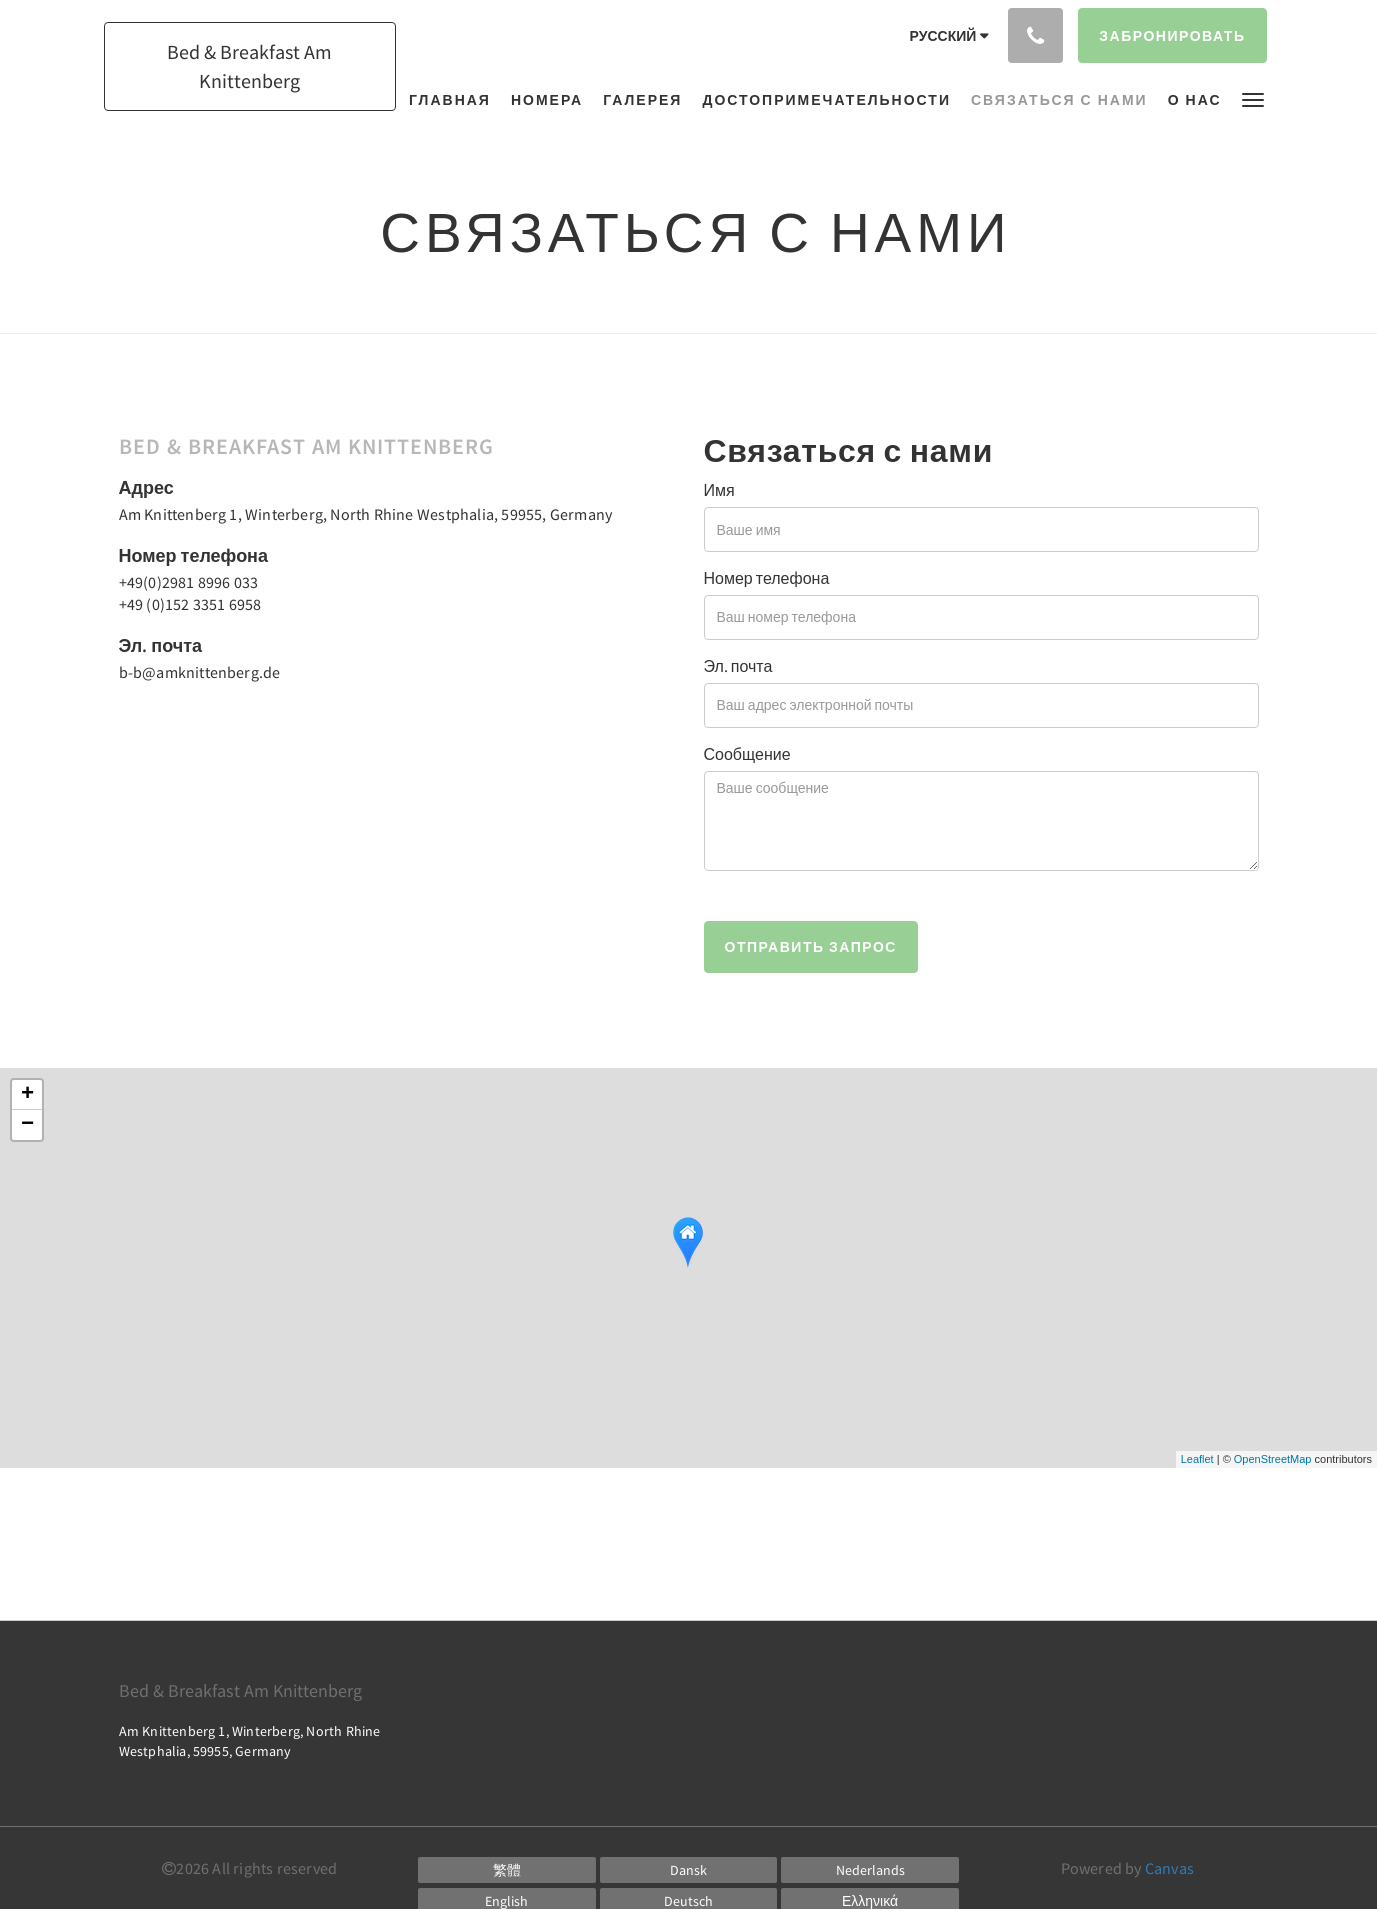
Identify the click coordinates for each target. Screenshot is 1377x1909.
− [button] (27, 1125)
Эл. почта (738, 666)
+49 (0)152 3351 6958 (190, 604)
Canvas (1169, 1868)
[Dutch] (870, 1870)
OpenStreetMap (1273, 1459)
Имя (719, 490)
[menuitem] (455, 100)
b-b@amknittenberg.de (200, 672)
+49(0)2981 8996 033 (189, 582)
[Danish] (689, 1870)
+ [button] (27, 1095)
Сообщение (747, 754)
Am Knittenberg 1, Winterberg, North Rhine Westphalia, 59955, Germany (366, 514)
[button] (1253, 98)
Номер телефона (767, 578)
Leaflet (1197, 1459)
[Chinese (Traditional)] (507, 1870)
